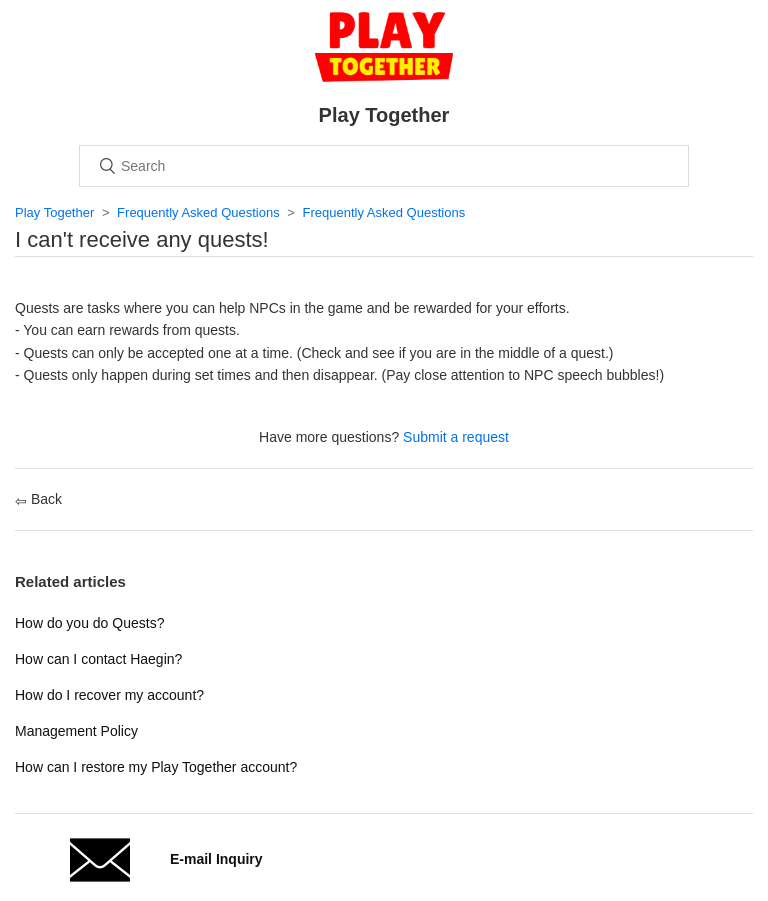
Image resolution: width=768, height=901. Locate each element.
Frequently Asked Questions (198, 212)
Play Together (54, 212)
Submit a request (456, 437)
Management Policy (76, 731)
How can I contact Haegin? (98, 659)
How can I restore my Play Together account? (156, 767)
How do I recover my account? (109, 695)
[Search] (384, 166)
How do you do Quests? (89, 623)
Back (38, 499)
